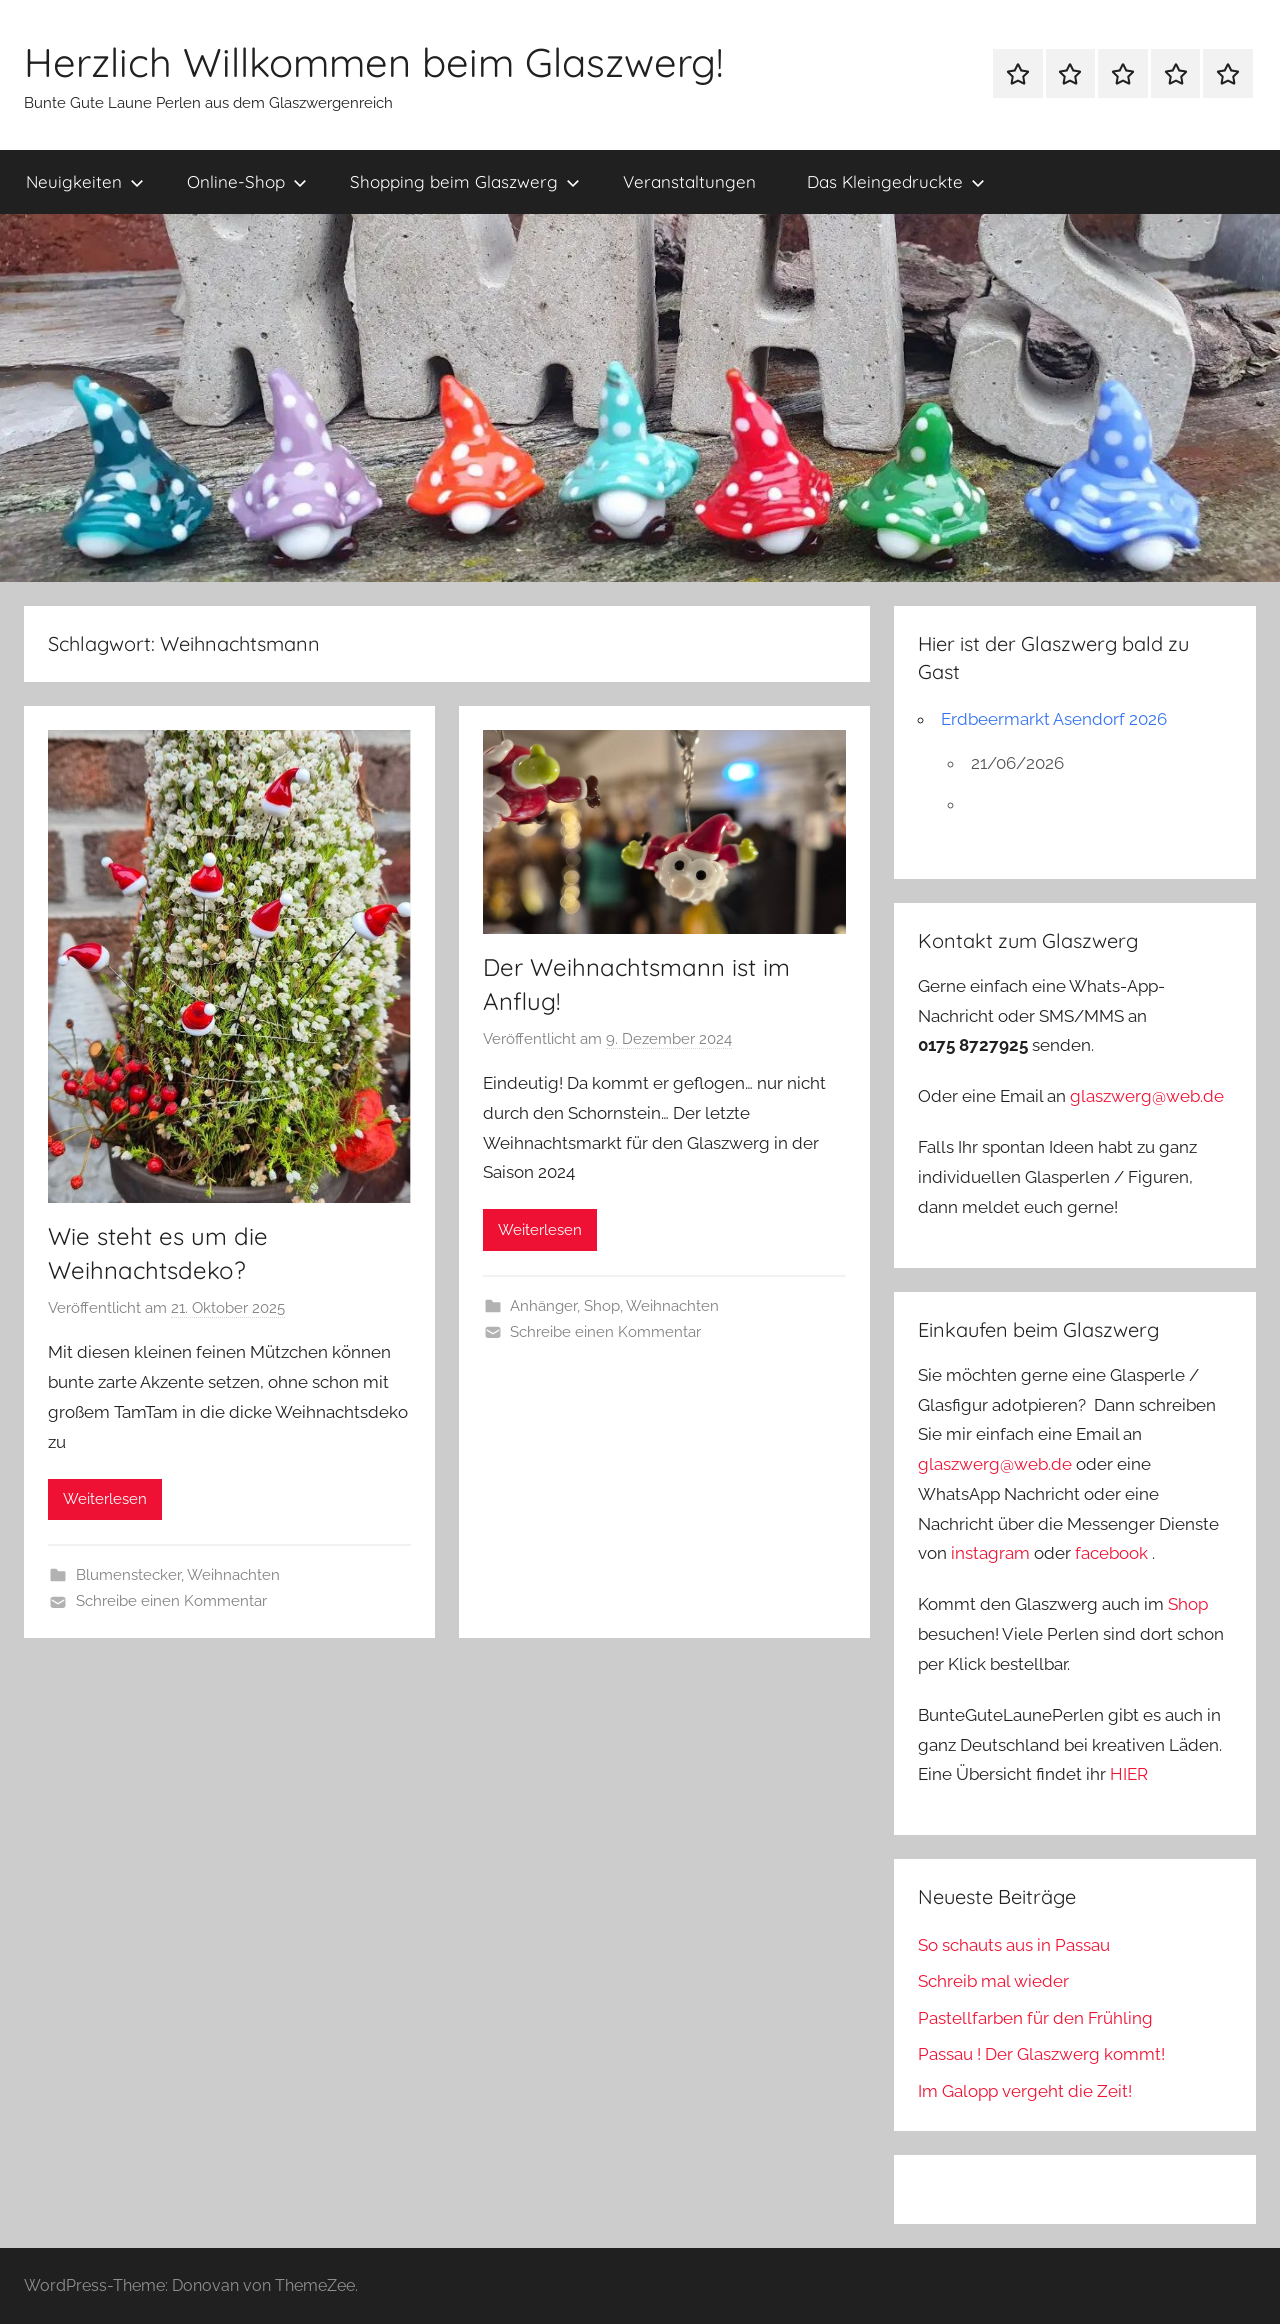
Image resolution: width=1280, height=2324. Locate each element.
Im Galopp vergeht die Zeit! (1025, 2091)
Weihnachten (233, 1575)
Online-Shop (247, 181)
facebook (1111, 1553)
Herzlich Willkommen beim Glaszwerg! (373, 62)
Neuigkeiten (85, 181)
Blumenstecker (128, 1575)
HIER (1129, 1774)
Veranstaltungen (689, 181)
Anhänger (543, 1306)
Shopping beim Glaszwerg (465, 181)
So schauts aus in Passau (1014, 1945)
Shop (602, 1306)
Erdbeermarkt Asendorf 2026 (1054, 719)
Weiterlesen (105, 1499)
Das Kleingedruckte (896, 181)
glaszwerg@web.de (1147, 1096)
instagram (990, 1553)
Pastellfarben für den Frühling (1035, 2018)
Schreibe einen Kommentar (171, 1601)
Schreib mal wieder (993, 1981)
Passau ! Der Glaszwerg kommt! (1041, 2054)
